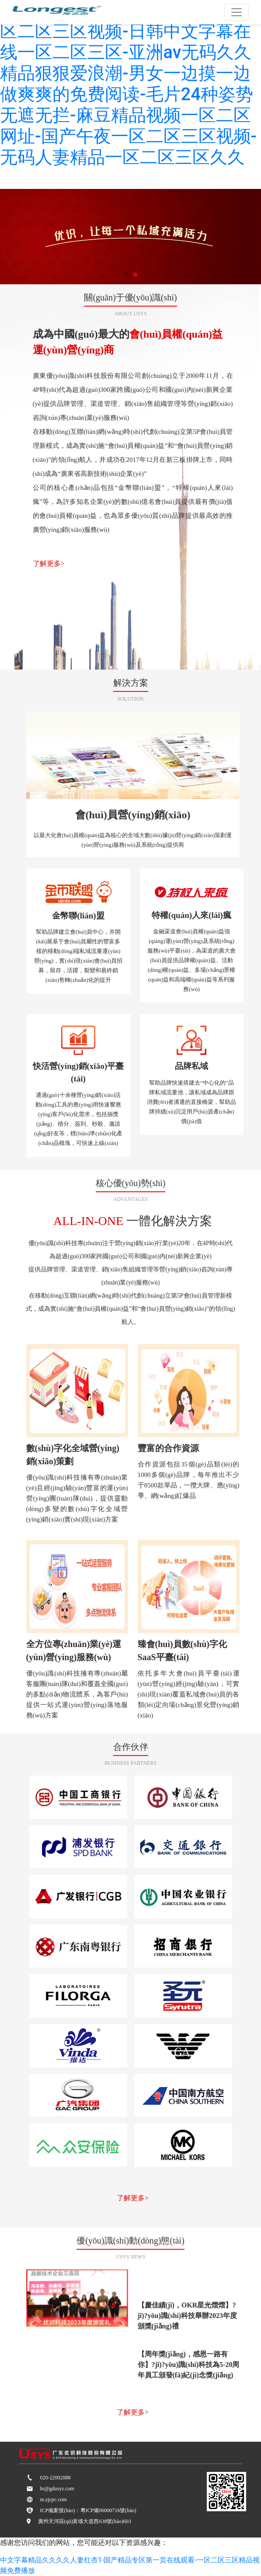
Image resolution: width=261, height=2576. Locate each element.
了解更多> (49, 563)
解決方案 (130, 683)
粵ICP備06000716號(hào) (108, 2510)
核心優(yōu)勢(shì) (131, 1183)
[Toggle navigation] (236, 12)
